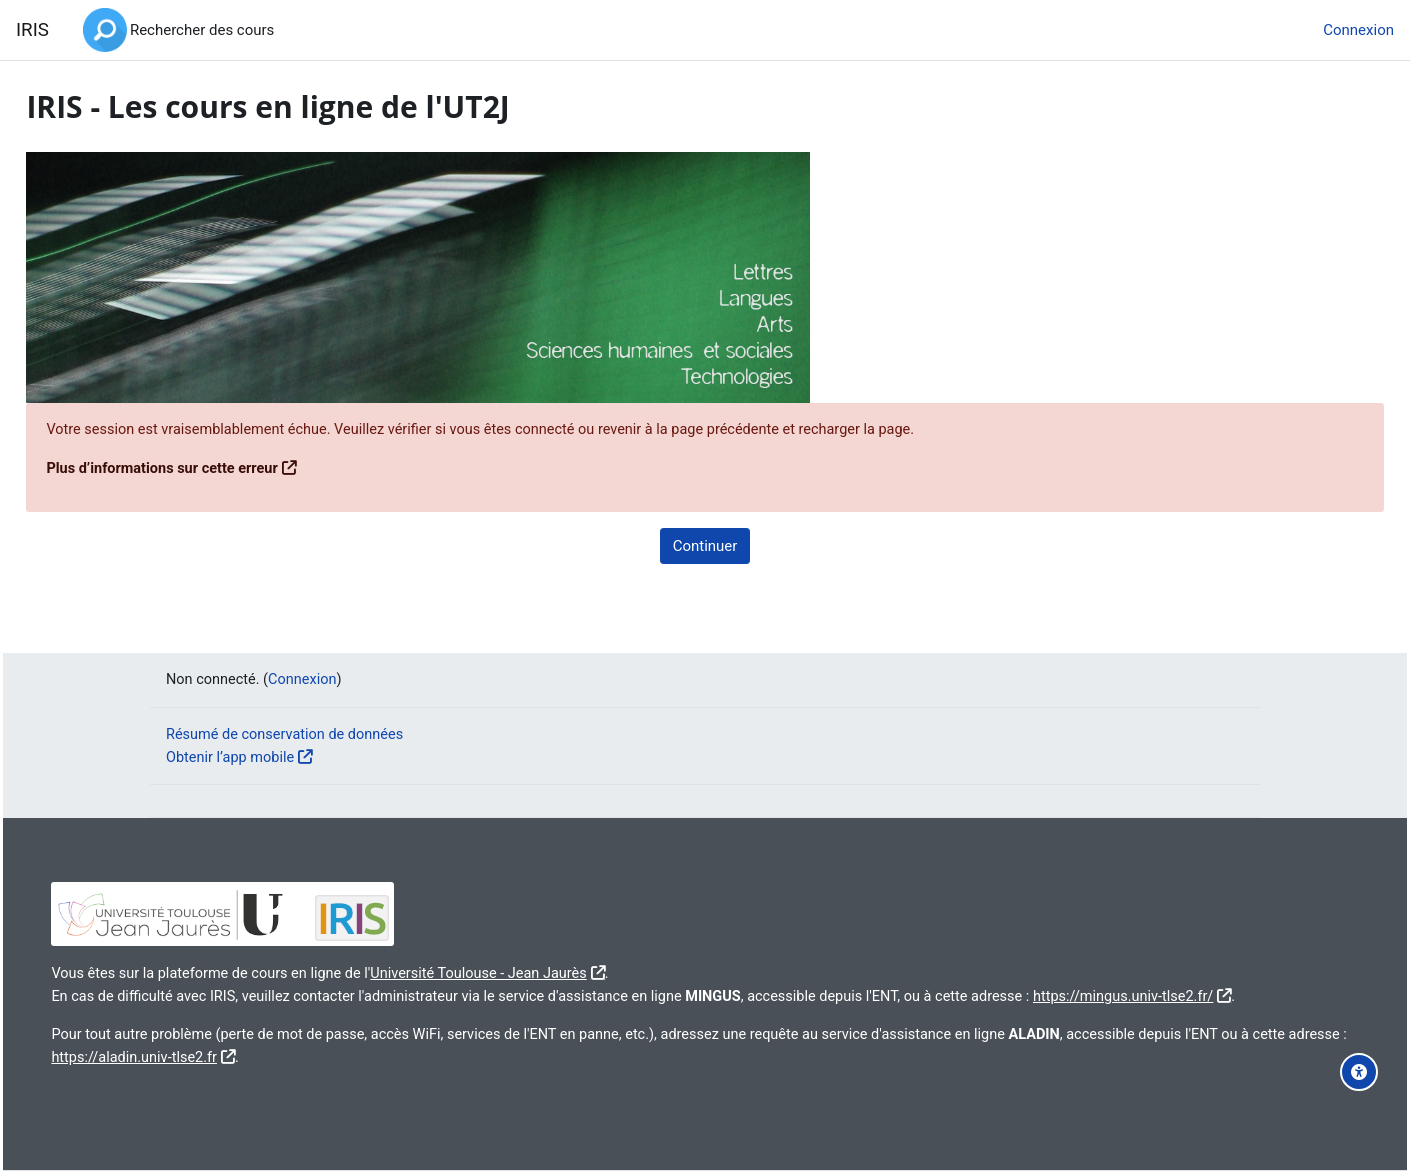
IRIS (32, 30)
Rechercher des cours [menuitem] (202, 30)
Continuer (705, 546)
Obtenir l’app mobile (232, 734)
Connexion (1358, 30)
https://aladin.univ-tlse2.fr (318, 1056)
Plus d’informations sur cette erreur (211, 469)
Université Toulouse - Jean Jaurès (538, 950)
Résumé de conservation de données (289, 711)
